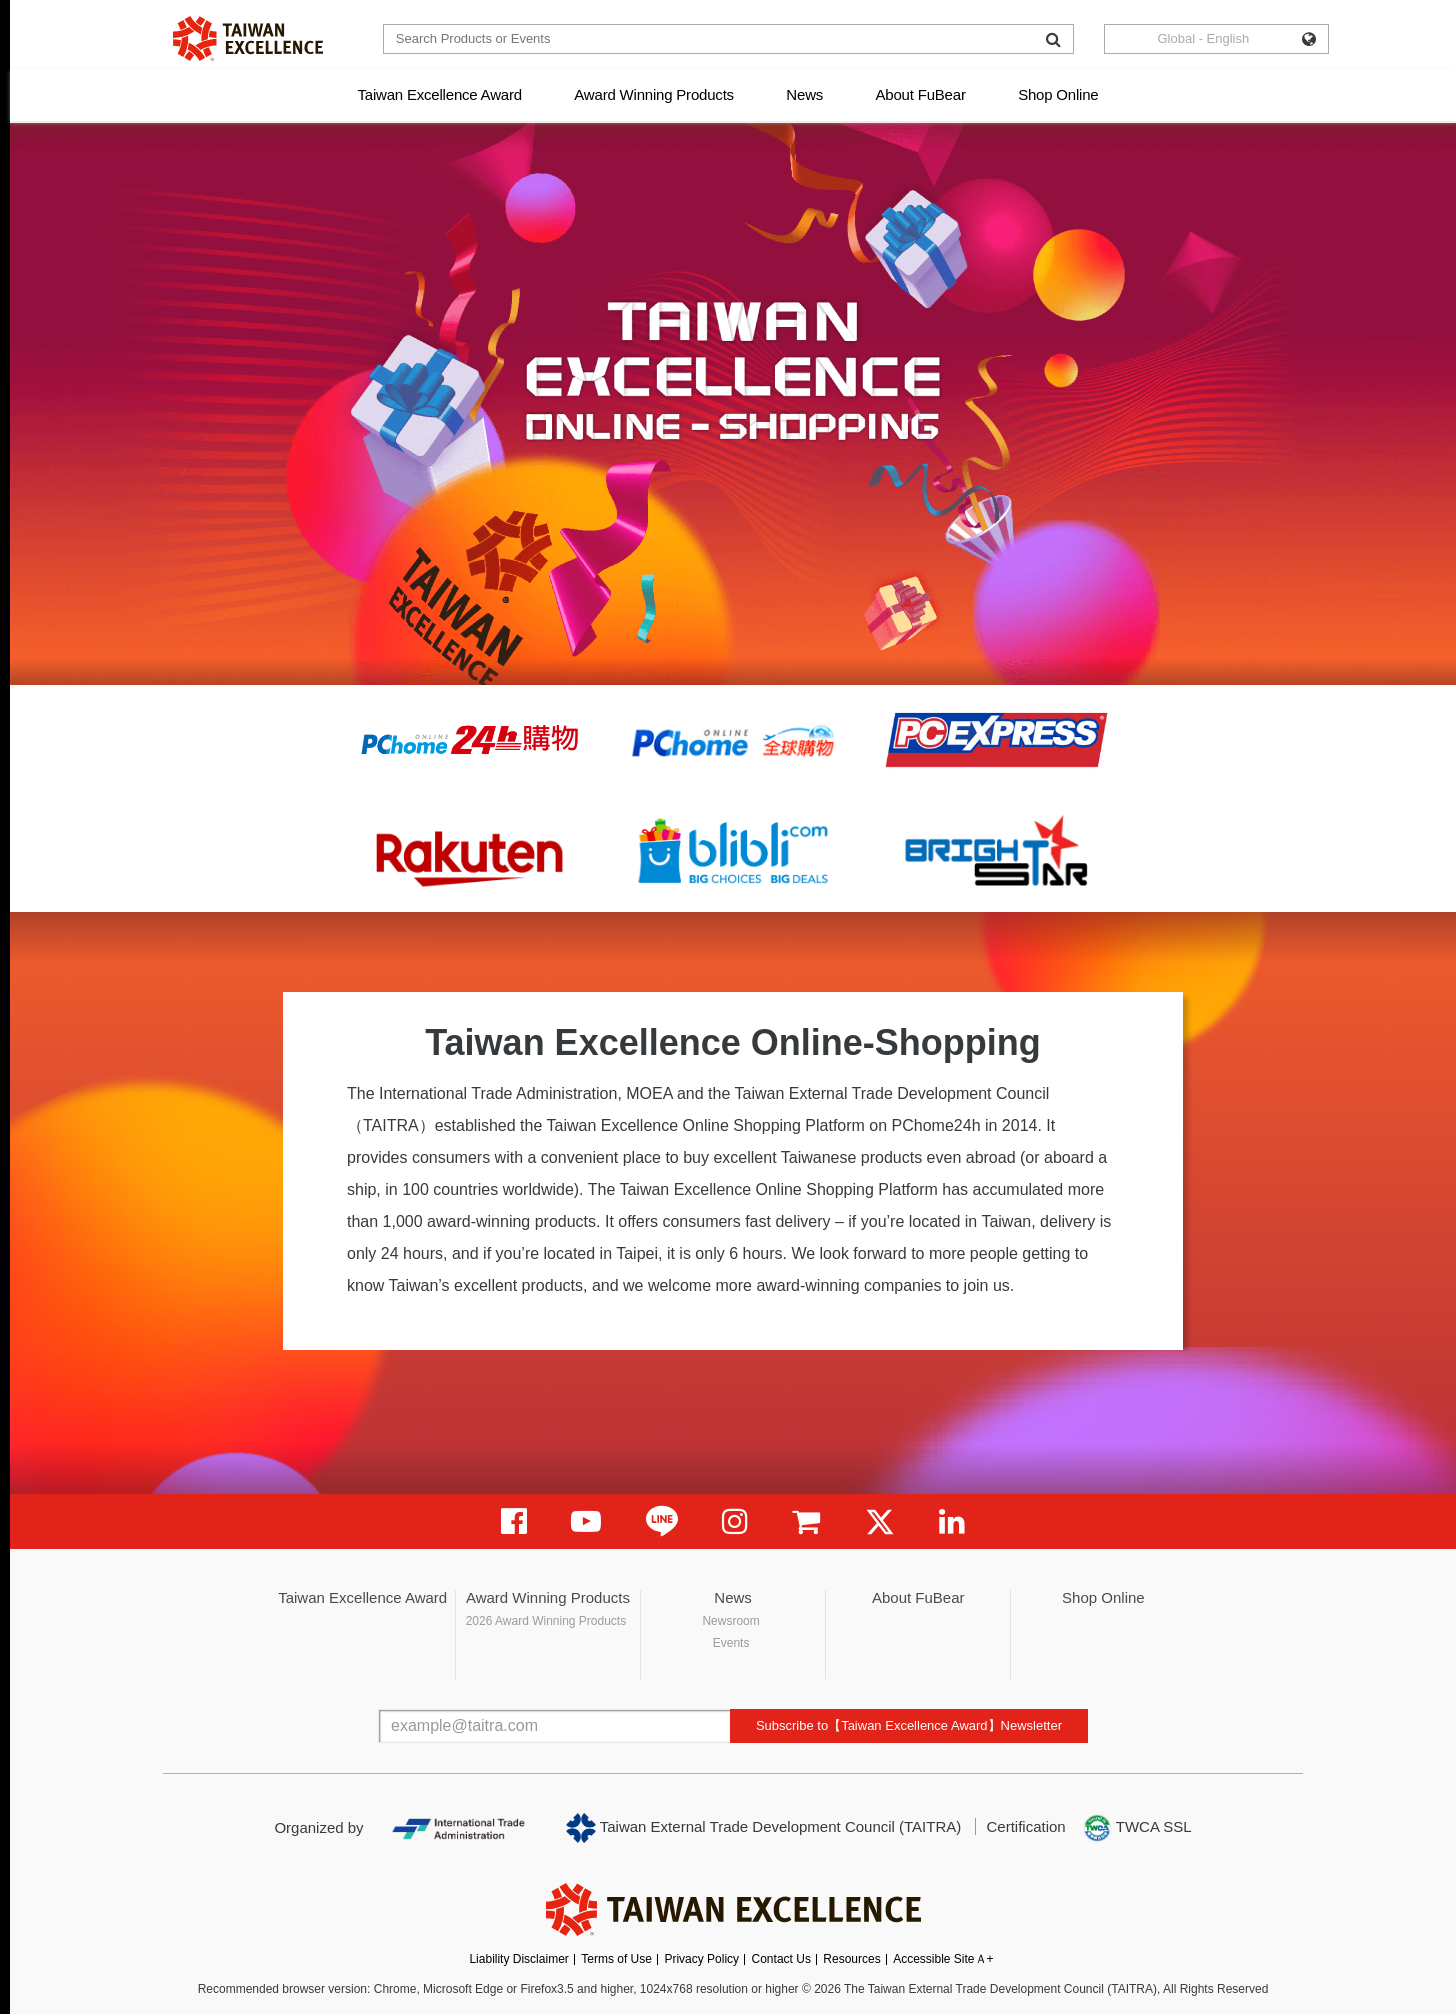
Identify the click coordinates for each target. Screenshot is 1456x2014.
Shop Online (1058, 94)
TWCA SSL (1137, 1828)
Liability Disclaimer (518, 1959)
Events (731, 1643)
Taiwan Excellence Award (439, 94)
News (804, 94)
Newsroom (730, 1621)
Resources (851, 1959)
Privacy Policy (701, 1959)
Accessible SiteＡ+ (943, 1959)
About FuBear (921, 94)
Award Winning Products (654, 94)
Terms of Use (616, 1959)
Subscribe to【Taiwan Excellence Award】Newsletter (909, 1725)
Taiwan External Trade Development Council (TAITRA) (763, 1828)
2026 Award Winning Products (546, 1621)
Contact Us (781, 1959)
